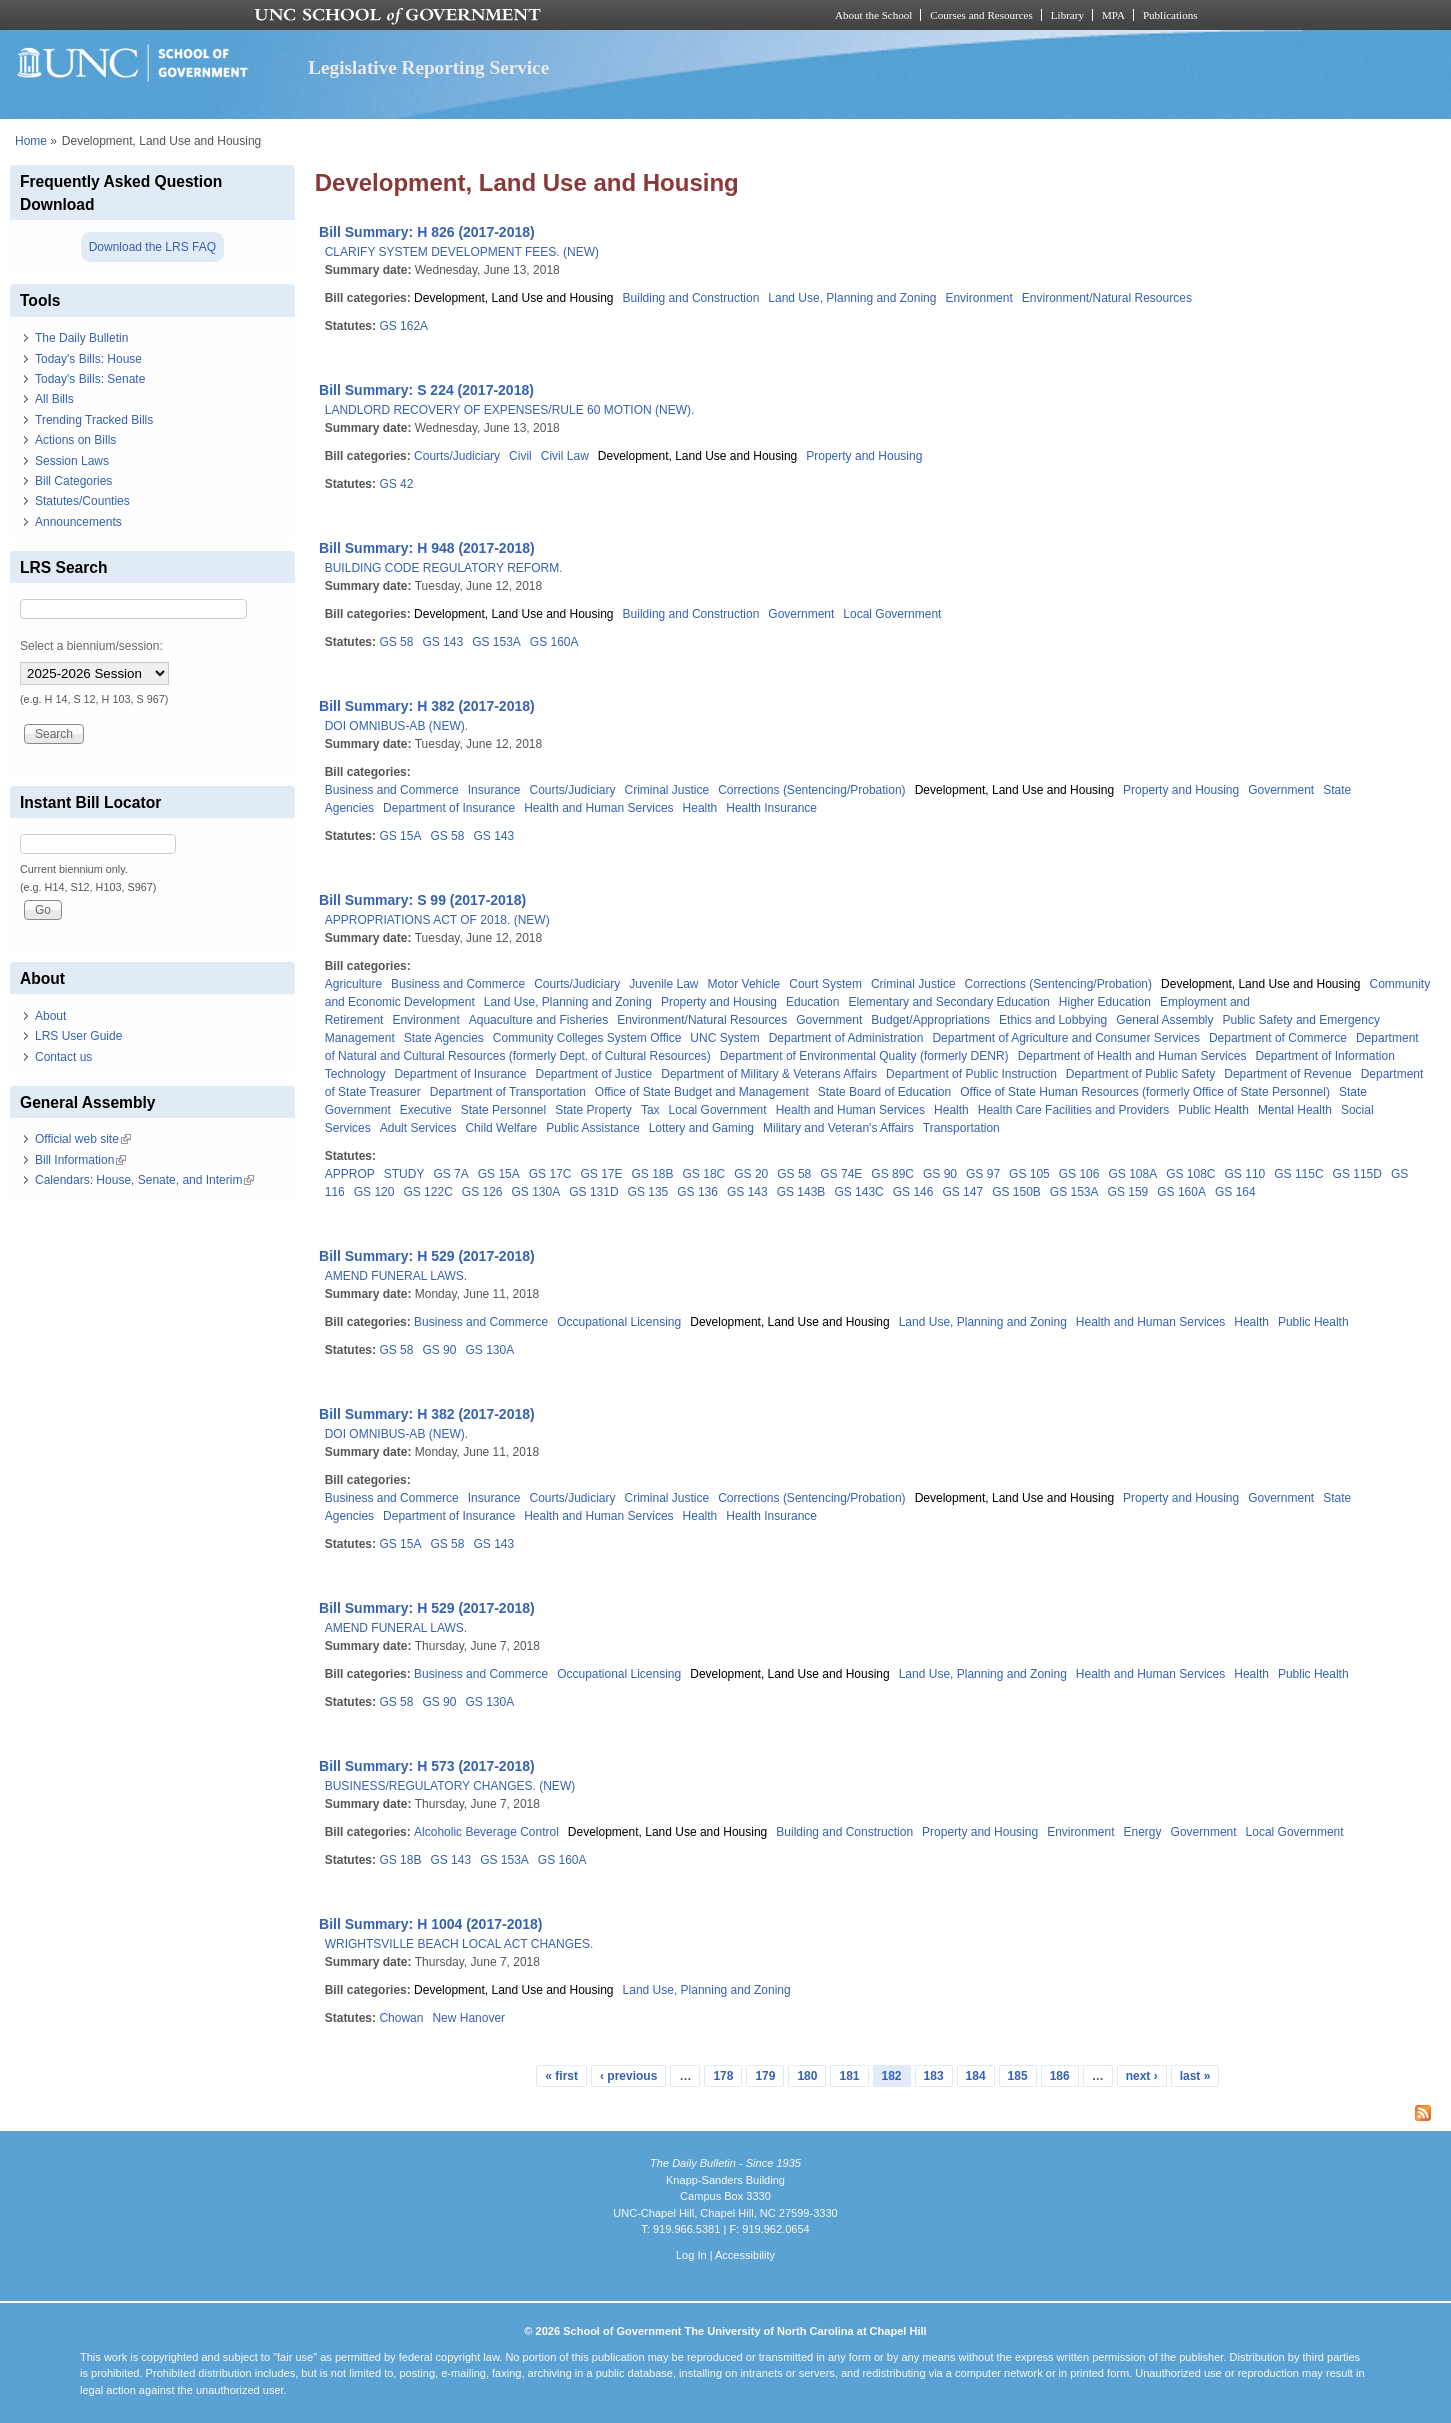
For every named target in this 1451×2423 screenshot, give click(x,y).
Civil (520, 456)
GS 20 (751, 1174)
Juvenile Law (663, 984)
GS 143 (442, 642)
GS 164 (1235, 1192)
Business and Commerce (392, 790)
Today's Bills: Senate (90, 379)
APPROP (350, 1174)
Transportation (961, 1128)
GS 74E (841, 1174)
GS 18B (653, 1174)
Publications (1170, 15)
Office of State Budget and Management (702, 1092)
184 (976, 2076)
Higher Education (1105, 1002)
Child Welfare (501, 1128)
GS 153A (496, 642)
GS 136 (697, 1192)
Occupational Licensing (619, 1322)
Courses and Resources (981, 15)
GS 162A (403, 326)
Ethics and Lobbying (1053, 1020)
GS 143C (858, 1192)
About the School (873, 15)
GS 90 (940, 1174)
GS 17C (550, 1174)
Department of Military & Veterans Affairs (769, 1074)
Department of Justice (594, 1074)
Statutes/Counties (82, 501)
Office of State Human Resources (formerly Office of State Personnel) (1145, 1092)
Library (1067, 15)
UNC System (724, 1038)
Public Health (1213, 1110)
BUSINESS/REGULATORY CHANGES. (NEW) (450, 1786)
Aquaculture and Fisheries (538, 1020)
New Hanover (468, 2018)
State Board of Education (884, 1092)
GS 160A (554, 642)
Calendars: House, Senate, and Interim (144, 1180)
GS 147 (962, 1192)
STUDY (404, 1174)
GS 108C (1190, 1174)
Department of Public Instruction (971, 1074)
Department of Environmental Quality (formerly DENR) (864, 1056)
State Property (593, 1110)
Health (700, 808)
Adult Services (418, 1128)
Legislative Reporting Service (428, 67)
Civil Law (565, 456)
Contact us (63, 1057)
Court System (825, 984)
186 (1060, 2076)
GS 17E (601, 1174)
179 (765, 2076)
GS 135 (648, 1192)
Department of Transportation (508, 1092)
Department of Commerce (1278, 1038)
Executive (426, 1110)
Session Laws (72, 461)
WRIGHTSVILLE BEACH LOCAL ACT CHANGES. (459, 1944)
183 (934, 2076)
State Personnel (503, 1110)
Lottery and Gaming (701, 1128)
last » (1195, 2076)
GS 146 (913, 1192)
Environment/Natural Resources (1107, 298)
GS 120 (374, 1192)
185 (1018, 2076)
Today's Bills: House (88, 359)
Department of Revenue (1287, 1074)
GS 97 (983, 1174)
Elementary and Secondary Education (948, 1002)
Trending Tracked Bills (94, 420)
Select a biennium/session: (91, 646)
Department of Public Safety (1140, 1074)
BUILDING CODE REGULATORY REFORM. (444, 568)
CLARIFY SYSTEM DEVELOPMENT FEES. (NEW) (462, 252)
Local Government (892, 614)
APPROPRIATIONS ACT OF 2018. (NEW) (437, 920)
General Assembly (1164, 1020)
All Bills (54, 399)
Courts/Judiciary (457, 456)
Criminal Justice (667, 790)
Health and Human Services (598, 808)
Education (812, 1002)
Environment (978, 298)
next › (1142, 2076)
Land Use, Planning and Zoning (852, 298)
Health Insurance (771, 808)
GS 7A (450, 1174)
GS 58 (396, 642)
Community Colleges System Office (587, 1038)
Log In (691, 2255)
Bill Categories (73, 481)
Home (31, 141)
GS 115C (1298, 1174)
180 (807, 2076)
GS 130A (536, 1192)
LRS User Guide (78, 1036)
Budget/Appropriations (930, 1020)
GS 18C (704, 1174)
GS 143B (801, 1192)
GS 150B (1016, 1192)
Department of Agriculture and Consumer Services (1065, 1038)
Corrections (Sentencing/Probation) (811, 790)
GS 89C (892, 1174)
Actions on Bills (75, 440)
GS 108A (1132, 1174)
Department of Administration (846, 1038)
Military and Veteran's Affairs (838, 1128)
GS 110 (1245, 1174)
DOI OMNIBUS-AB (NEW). (396, 726)
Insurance (494, 790)
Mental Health (1295, 1110)
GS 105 (1029, 1174)
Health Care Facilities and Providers (1073, 1110)
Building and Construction (691, 298)
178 (723, 2076)
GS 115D (1357, 1174)
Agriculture (353, 984)
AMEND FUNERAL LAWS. (396, 1276)
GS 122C (427, 1192)
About (50, 1016)
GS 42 (396, 484)
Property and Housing (864, 456)
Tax (650, 1110)
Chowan (401, 2018)
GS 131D (593, 1192)
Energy (1143, 1832)
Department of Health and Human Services (1132, 1056)
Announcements (78, 522)
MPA (1113, 15)
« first (561, 2076)
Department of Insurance (449, 808)
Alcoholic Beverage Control (486, 1832)
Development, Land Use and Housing (513, 298)
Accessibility (745, 2255)
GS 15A (400, 836)
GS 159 (1128, 1192)
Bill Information (80, 1160)
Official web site (83, 1139)
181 (849, 2076)
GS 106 (1079, 1174)
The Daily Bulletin (81, 338)
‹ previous (628, 2076)
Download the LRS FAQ (152, 247)
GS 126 (482, 1192)
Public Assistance (592, 1128)
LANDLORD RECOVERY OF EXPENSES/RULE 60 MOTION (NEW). (510, 410)
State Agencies (444, 1038)
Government (801, 614)
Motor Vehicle (744, 984)
